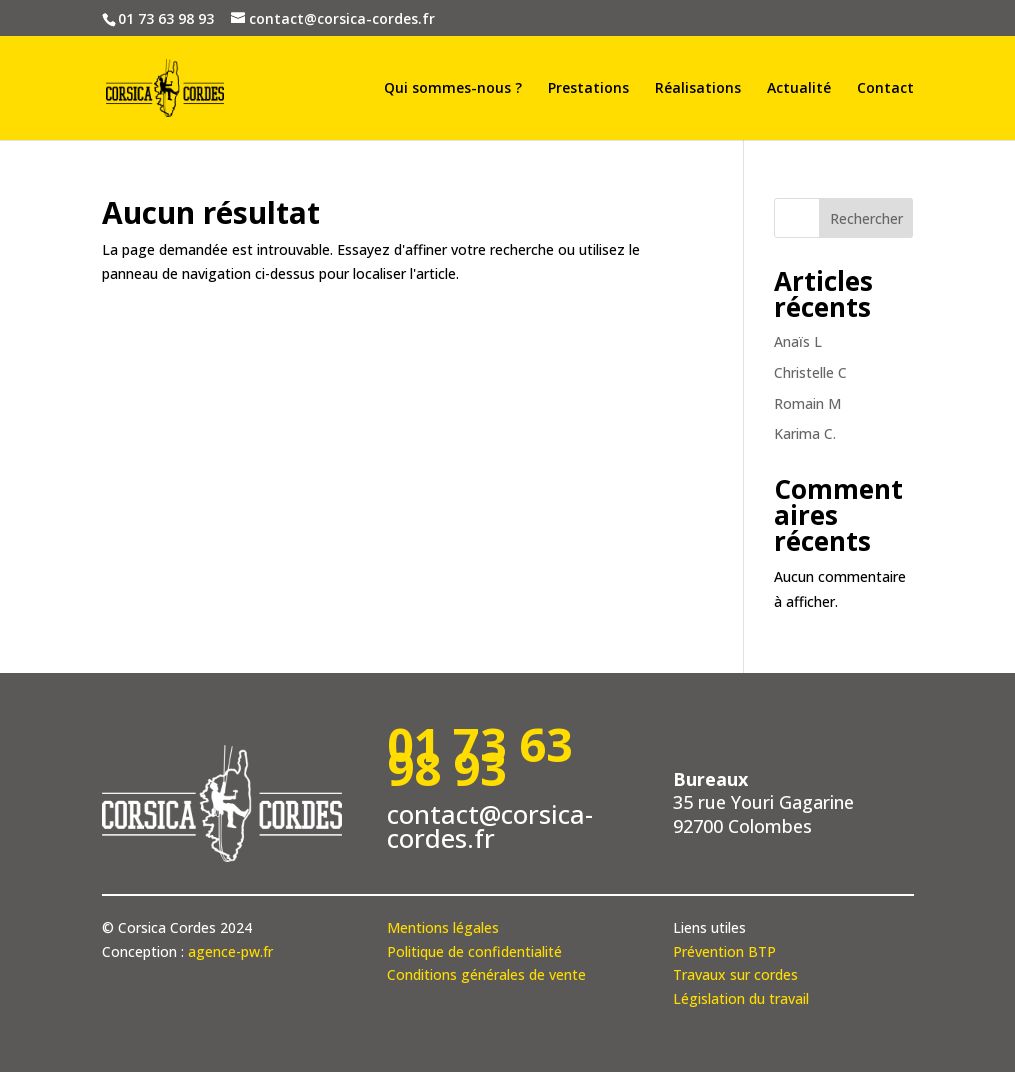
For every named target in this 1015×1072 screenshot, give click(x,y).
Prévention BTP (724, 951)
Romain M (807, 403)
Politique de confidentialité (474, 951)
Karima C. (805, 433)
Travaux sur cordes (735, 974)
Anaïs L (798, 341)
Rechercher (866, 218)
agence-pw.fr (230, 951)
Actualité (799, 89)
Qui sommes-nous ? (453, 89)
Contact (885, 89)
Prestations (588, 89)
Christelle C (810, 372)
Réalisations (698, 89)
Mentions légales (443, 927)
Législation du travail (741, 998)
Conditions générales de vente (486, 974)
